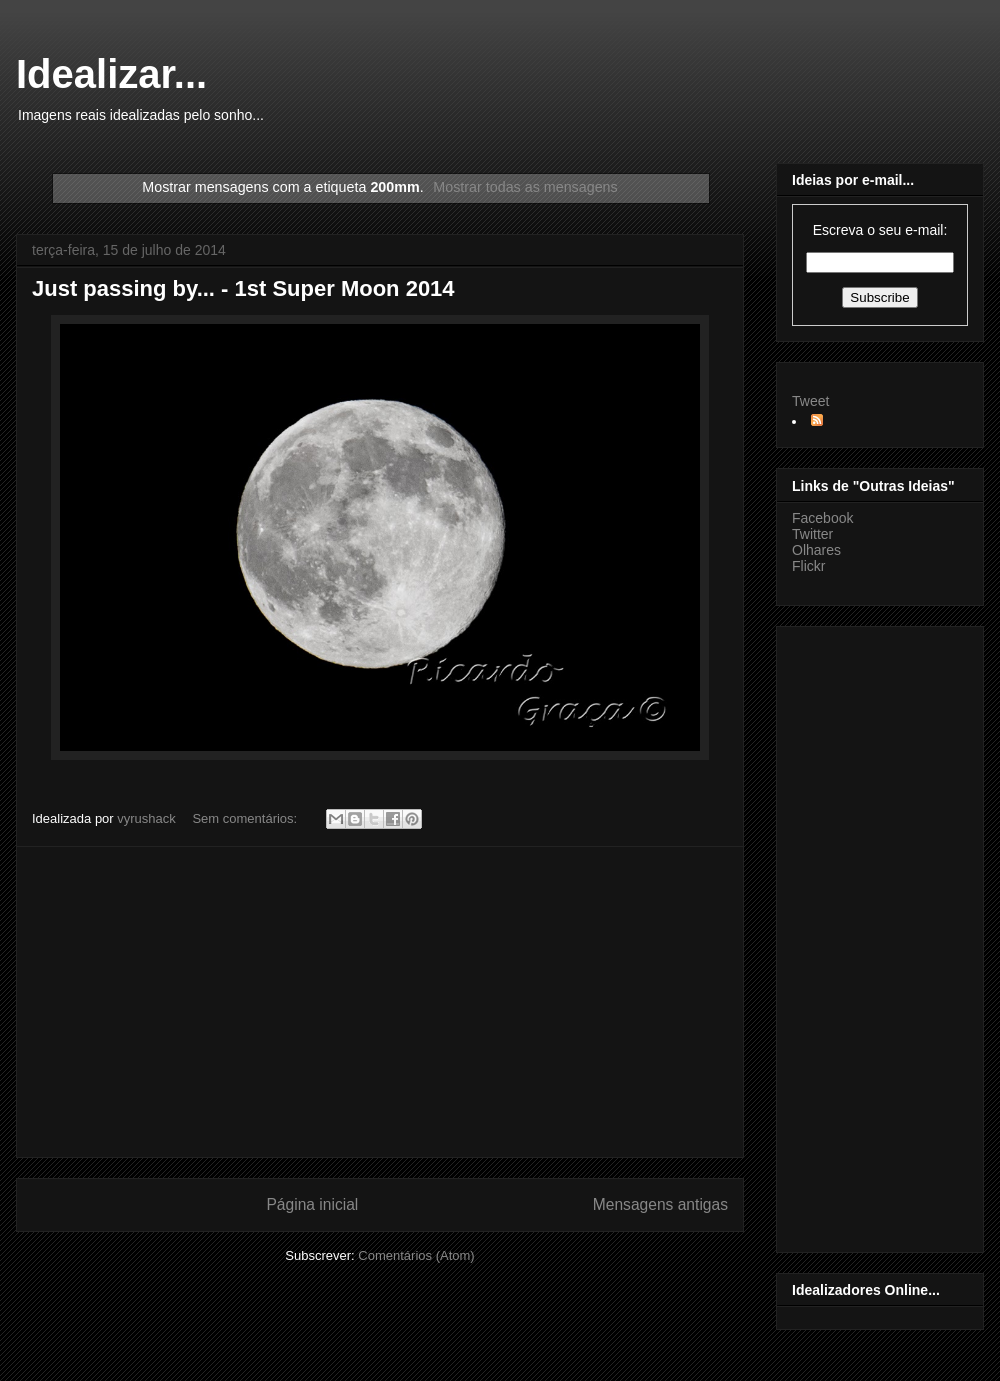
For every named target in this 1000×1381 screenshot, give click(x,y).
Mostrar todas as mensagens (525, 187)
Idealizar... (111, 74)
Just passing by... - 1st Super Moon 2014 (243, 288)
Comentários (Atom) (416, 1255)
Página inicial (312, 1204)
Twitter (812, 534)
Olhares (816, 550)
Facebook (822, 518)
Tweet (810, 401)
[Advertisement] (380, 1002)
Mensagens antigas (660, 1204)
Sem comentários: (246, 818)
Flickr (808, 566)
